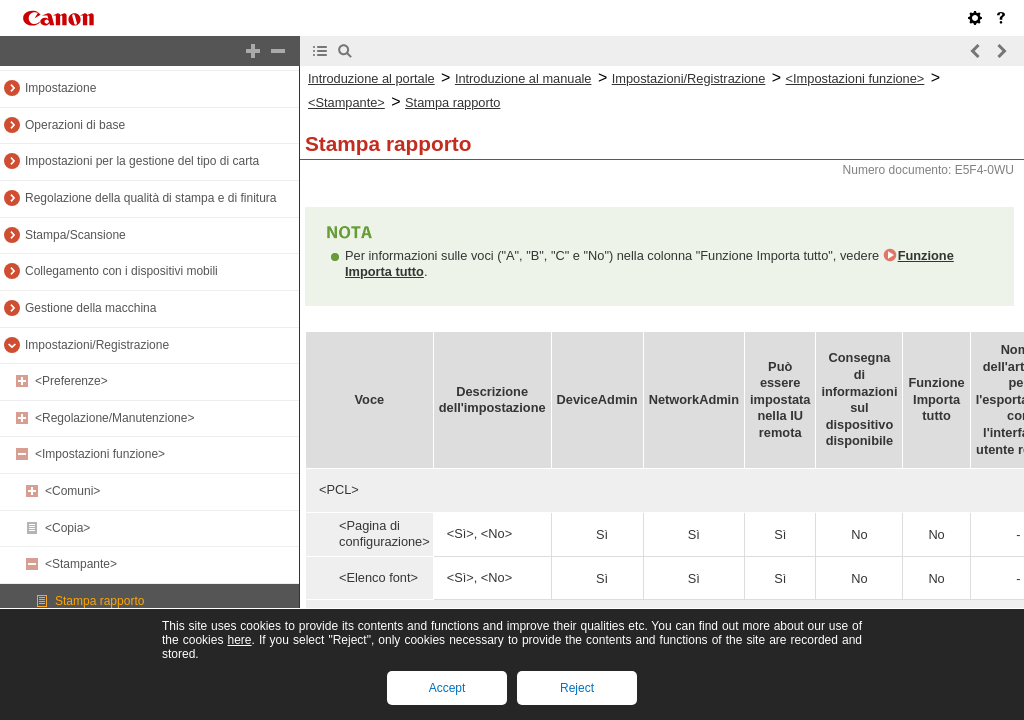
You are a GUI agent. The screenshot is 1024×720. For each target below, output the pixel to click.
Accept (447, 688)
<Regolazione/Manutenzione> (114, 418)
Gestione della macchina (90, 308)
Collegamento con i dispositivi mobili (121, 271)
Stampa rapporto (99, 601)
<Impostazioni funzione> (100, 454)
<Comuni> (72, 491)
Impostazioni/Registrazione (97, 345)
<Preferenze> (71, 381)
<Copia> (67, 528)
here (239, 640)
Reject (577, 688)
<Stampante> (81, 564)
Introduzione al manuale (523, 78)
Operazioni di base (75, 125)
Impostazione (60, 88)
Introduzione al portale (371, 78)
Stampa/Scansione (75, 235)
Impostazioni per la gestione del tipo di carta (142, 161)
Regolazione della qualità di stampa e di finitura (151, 198)
